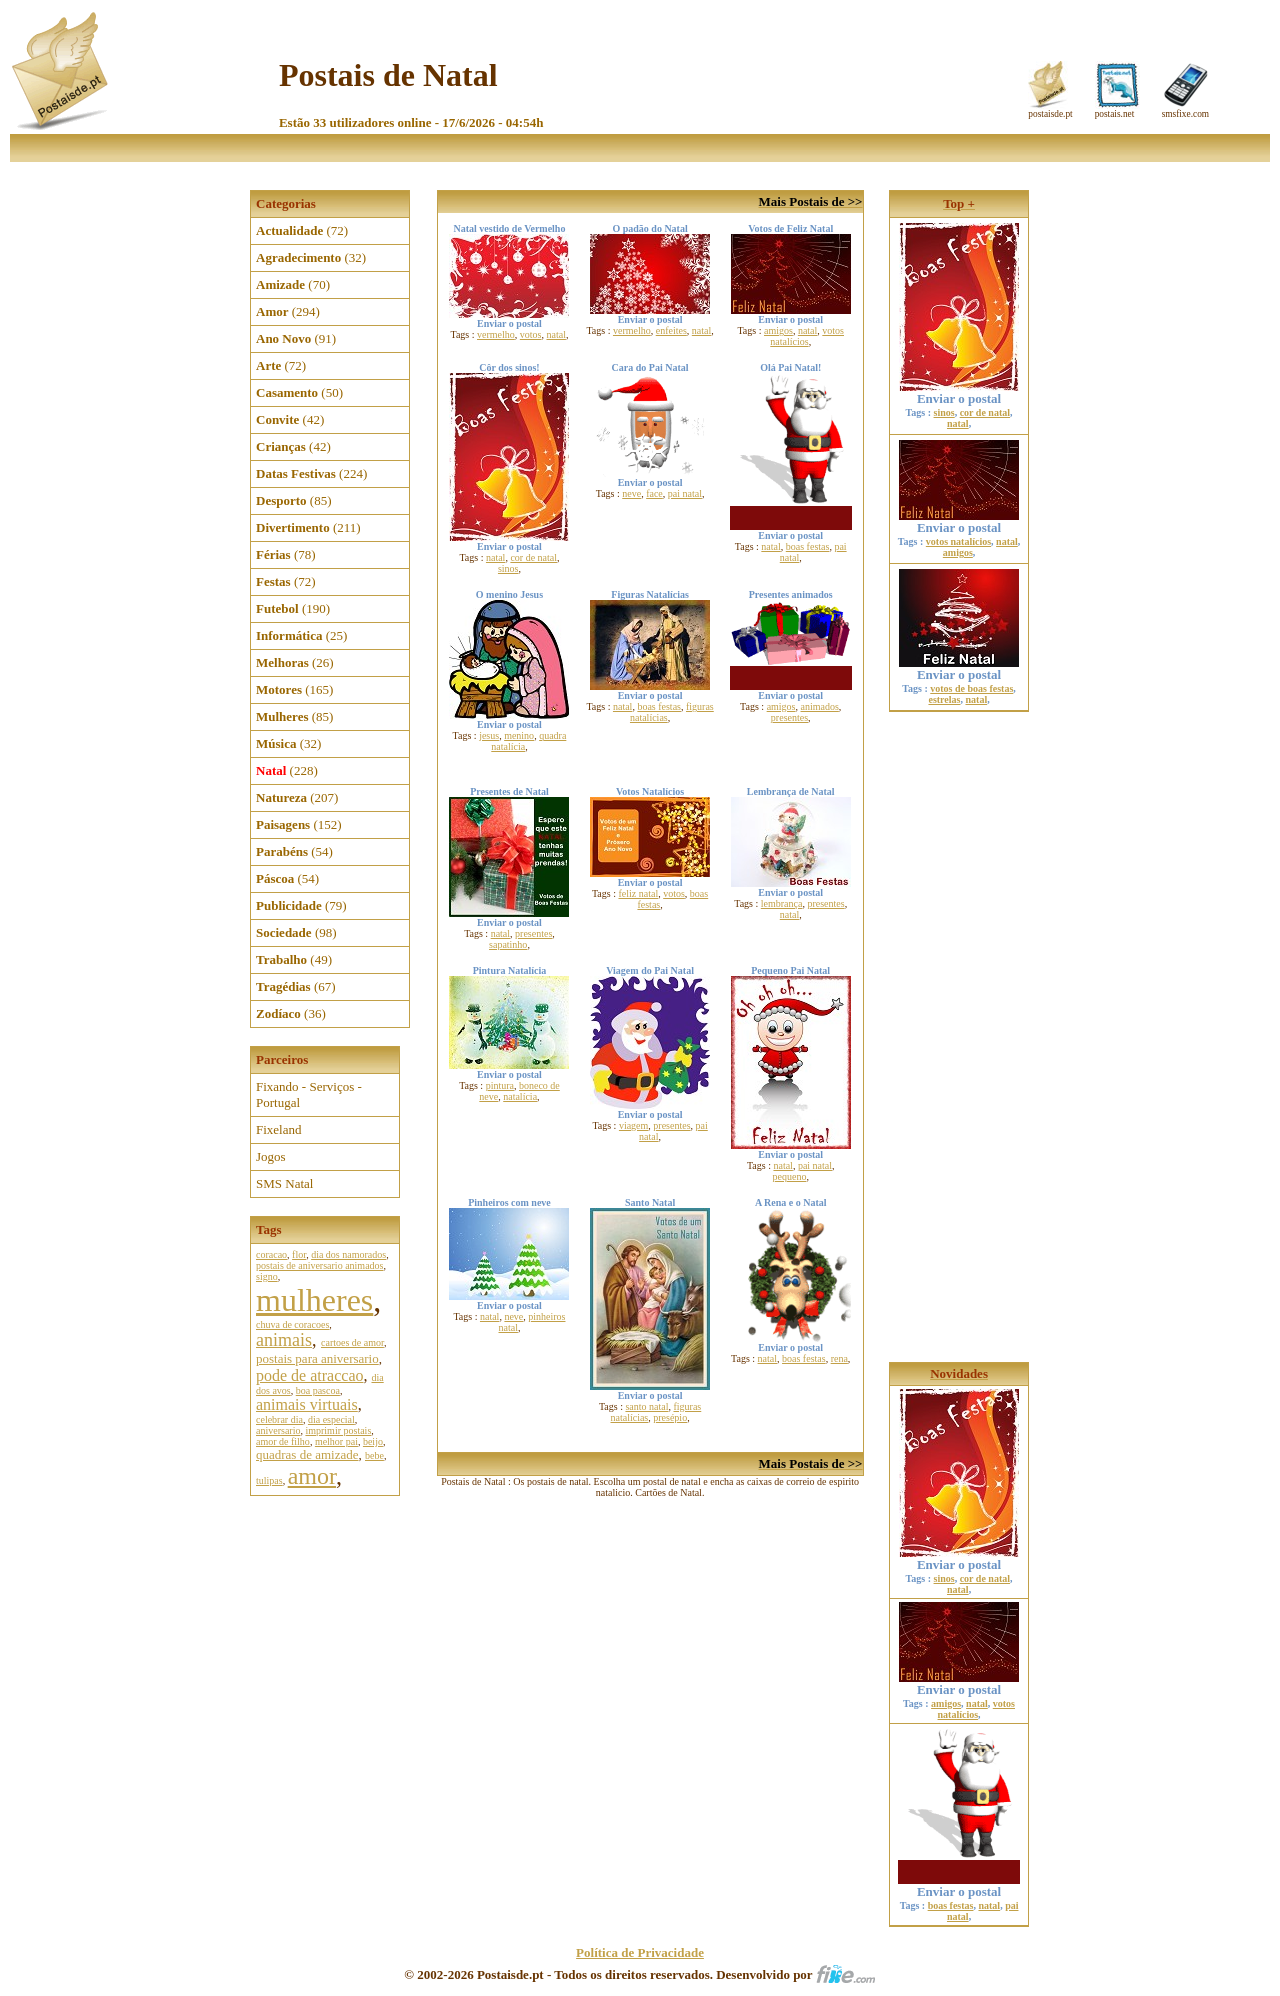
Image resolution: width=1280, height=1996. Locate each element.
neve (631, 493)
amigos (778, 330)
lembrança (782, 903)
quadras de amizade (307, 1454)
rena (839, 1358)
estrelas (944, 699)
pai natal (685, 493)
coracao (271, 1254)
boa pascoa (318, 1390)
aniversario (278, 1430)
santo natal (646, 1406)
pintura (500, 1085)
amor (312, 1476)
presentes (789, 717)
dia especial (331, 1419)
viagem (633, 1125)
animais (284, 1340)
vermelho (496, 334)
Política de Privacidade (640, 1952)
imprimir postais (338, 1430)
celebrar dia (279, 1419)
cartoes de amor (352, 1342)
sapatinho (508, 944)
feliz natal (638, 893)
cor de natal (533, 557)
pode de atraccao (309, 1375)
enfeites (671, 330)
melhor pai (336, 1441)
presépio (670, 1417)
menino (519, 735)
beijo (373, 1441)
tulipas (269, 1480)
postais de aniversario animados (319, 1265)
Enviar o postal (959, 392)
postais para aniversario (317, 1358)
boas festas (808, 546)
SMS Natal (284, 1183)
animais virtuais (307, 1404)
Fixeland (279, 1129)
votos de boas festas (971, 688)
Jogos (271, 1156)
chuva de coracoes (292, 1324)
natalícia (520, 1096)
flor (299, 1254)
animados (820, 706)
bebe (374, 1455)
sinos (508, 568)
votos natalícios (807, 336)
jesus (489, 735)
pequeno (790, 1176)
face (654, 493)
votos (531, 334)
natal (555, 334)
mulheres (314, 1300)
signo (267, 1276)
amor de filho (283, 1441)
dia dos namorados (348, 1254)
